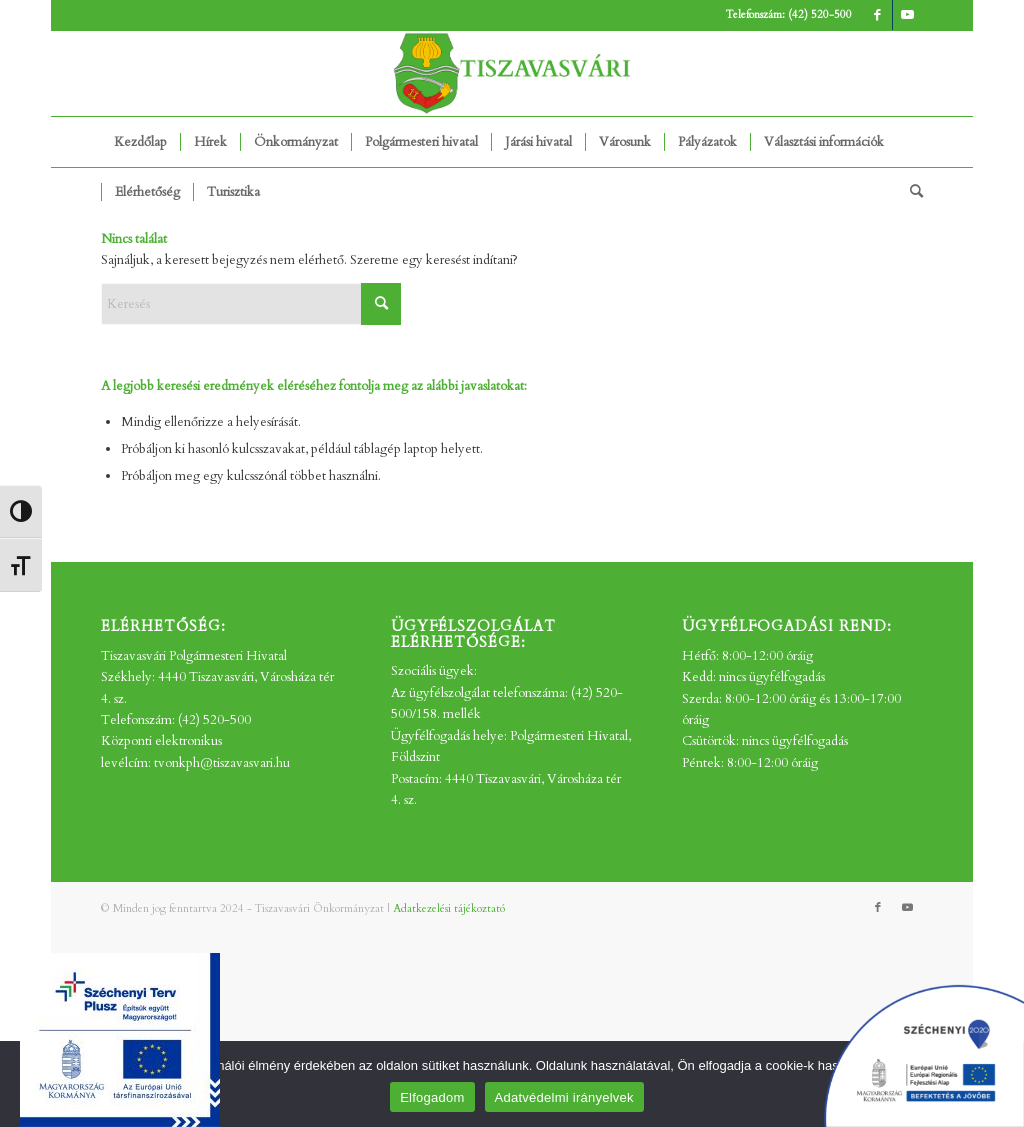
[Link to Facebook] (877, 15)
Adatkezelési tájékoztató (449, 908)
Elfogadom (432, 1097)
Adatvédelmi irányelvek (564, 1097)
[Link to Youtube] (908, 15)
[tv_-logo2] (512, 73)
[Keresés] (910, 192)
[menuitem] (140, 142)
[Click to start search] (381, 304)
